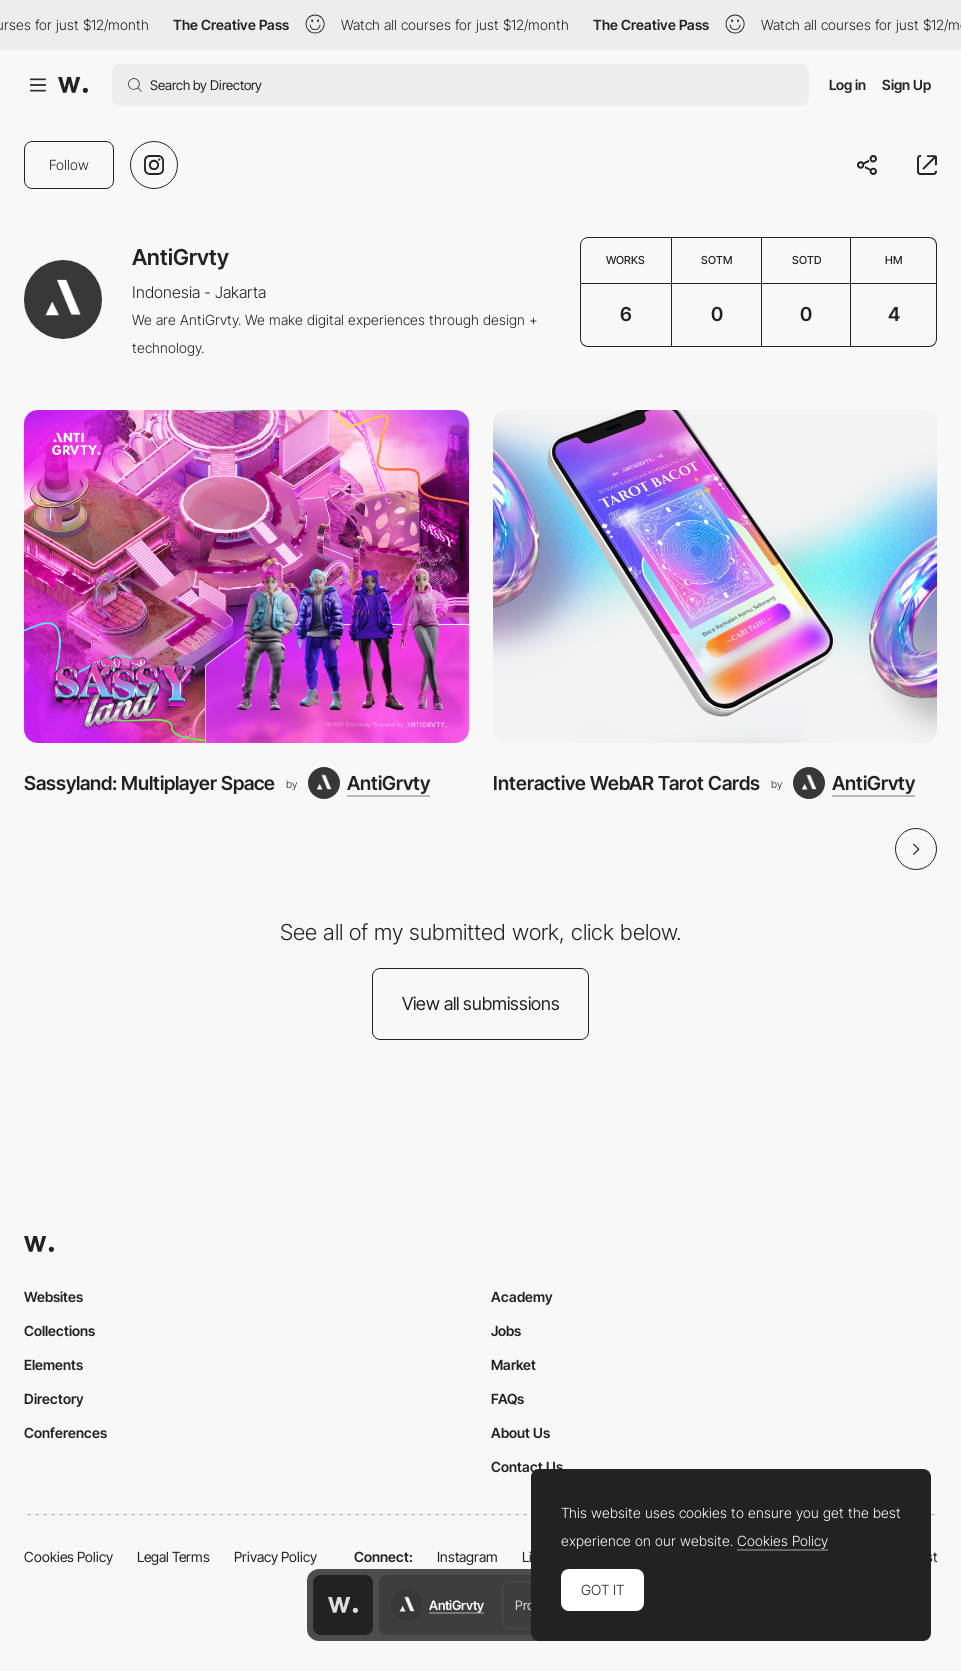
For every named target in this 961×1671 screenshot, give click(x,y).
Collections (59, 1330)
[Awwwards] (73, 85)
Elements (53, 1364)
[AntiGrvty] (369, 783)
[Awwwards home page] (343, 1605)
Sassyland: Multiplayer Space (149, 783)
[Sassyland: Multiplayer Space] (246, 576)
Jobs (506, 1330)
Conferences (65, 1432)
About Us (520, 1432)
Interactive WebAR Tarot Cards (626, 783)
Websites (53, 1296)
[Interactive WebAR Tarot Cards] (715, 576)
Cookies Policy (68, 1556)
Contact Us (527, 1466)
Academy (522, 1296)
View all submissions (481, 1003)
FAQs (507, 1398)
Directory (54, 1398)
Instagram (467, 1556)
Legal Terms (173, 1556)
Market (513, 1364)
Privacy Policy (275, 1556)
